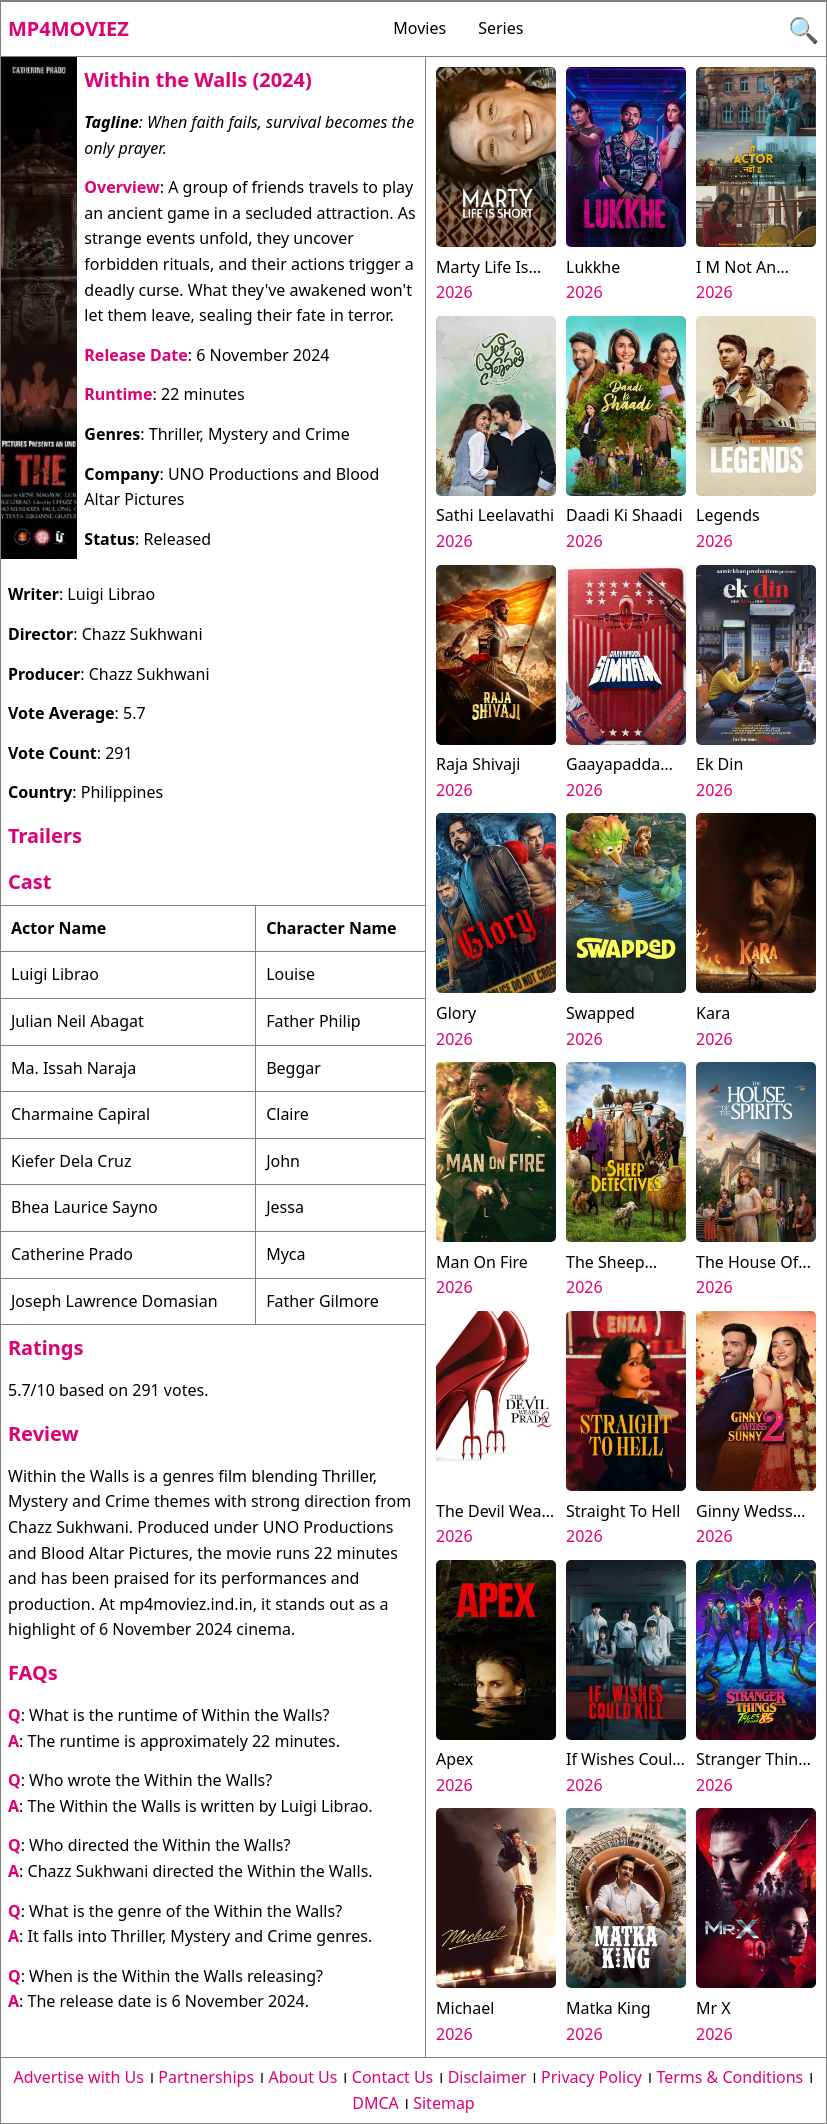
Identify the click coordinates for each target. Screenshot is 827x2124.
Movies (419, 28)
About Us (303, 2077)
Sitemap (444, 2103)
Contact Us (392, 2077)
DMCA (375, 2103)
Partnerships (206, 2077)
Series (500, 28)
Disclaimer (487, 2077)
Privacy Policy (591, 2077)
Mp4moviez (68, 28)
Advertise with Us (79, 2077)
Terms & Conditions (729, 2077)
